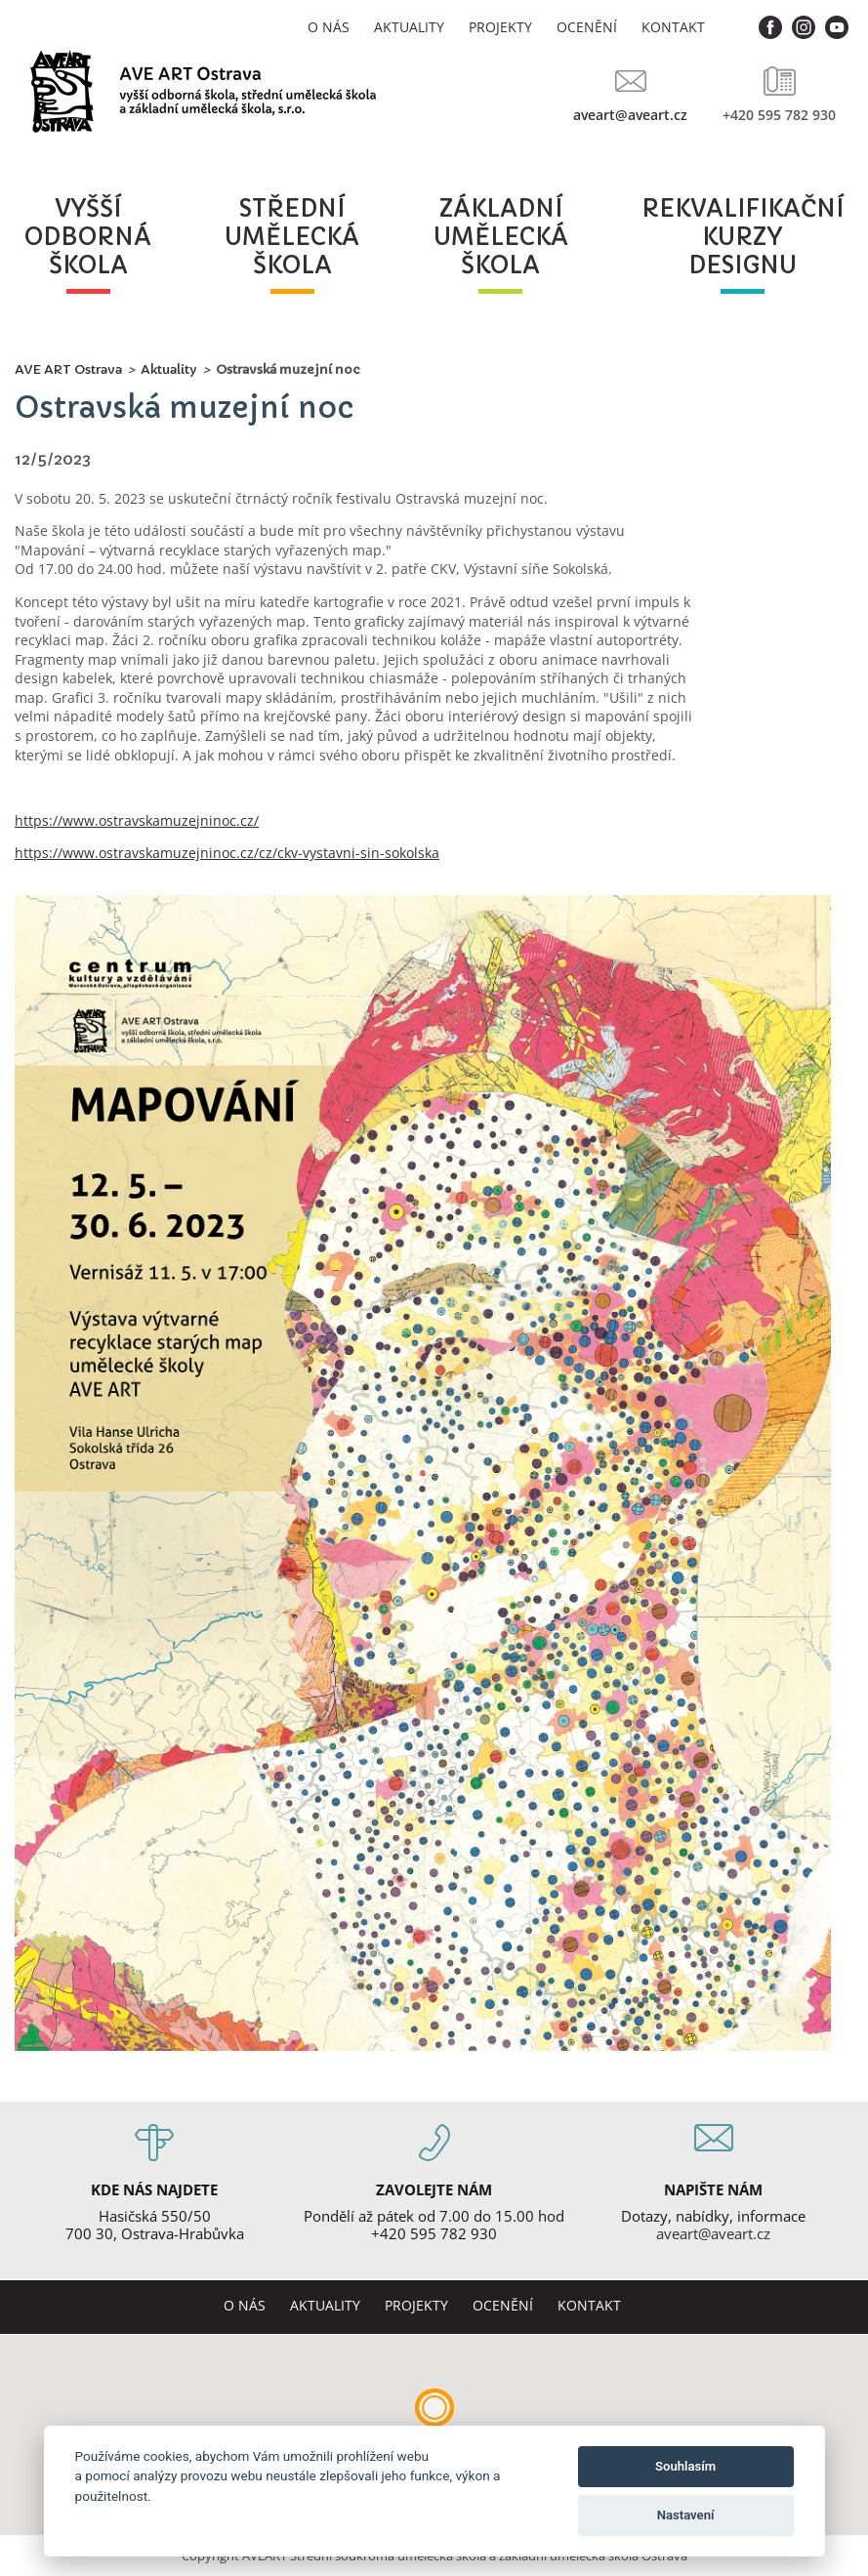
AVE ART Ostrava (68, 369)
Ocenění (587, 27)
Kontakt (673, 27)
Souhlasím (685, 2466)
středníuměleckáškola (292, 237)
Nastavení (686, 2515)
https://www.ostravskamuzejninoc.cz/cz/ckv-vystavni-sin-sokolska (227, 852)
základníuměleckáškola (501, 237)
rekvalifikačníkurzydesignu (742, 237)
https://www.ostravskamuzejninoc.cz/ (137, 820)
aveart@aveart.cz (630, 114)
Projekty (500, 27)
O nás (329, 27)
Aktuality (409, 27)
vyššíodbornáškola (87, 237)
